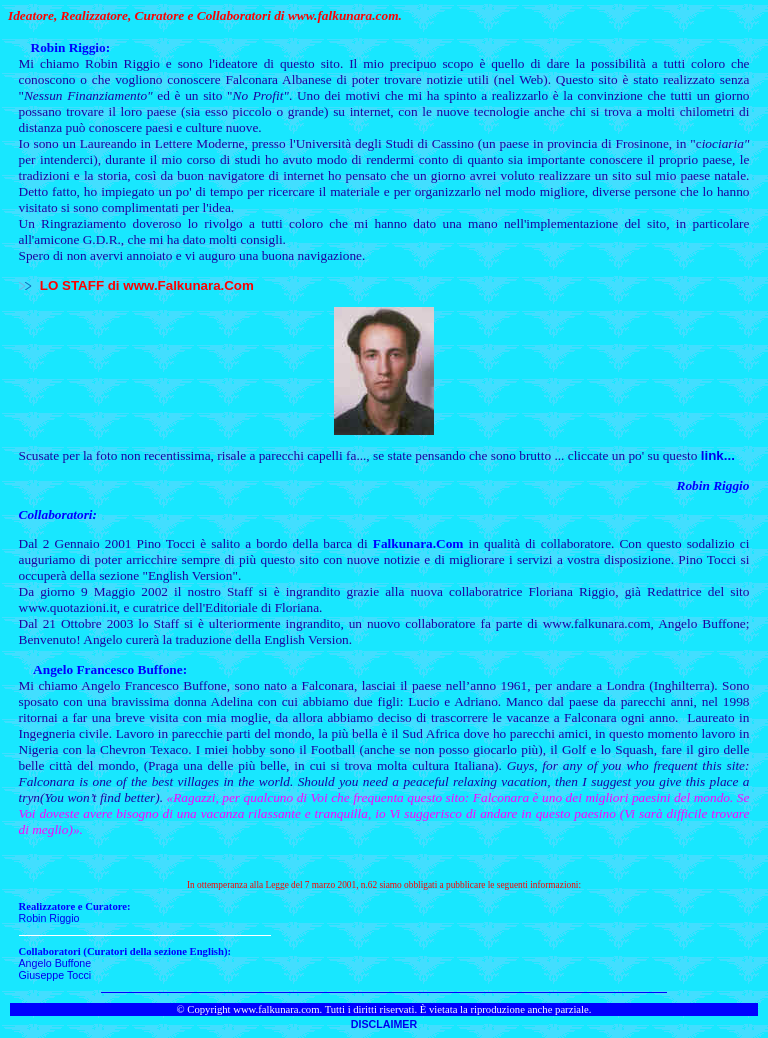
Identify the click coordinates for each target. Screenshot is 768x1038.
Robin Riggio (49, 918)
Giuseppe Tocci (55, 975)
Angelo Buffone (55, 963)
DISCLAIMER (384, 1024)
